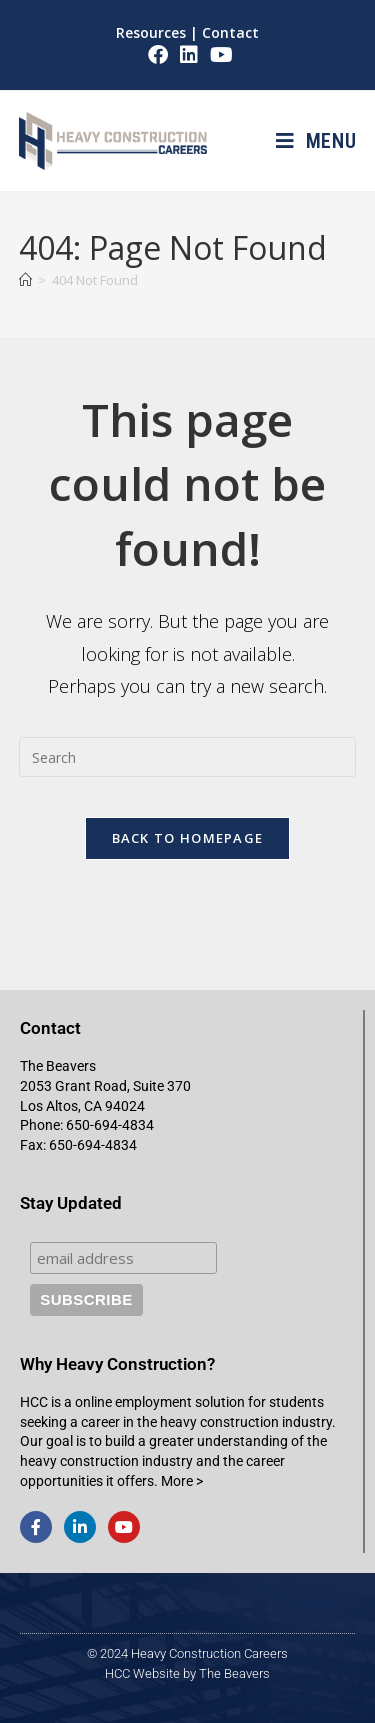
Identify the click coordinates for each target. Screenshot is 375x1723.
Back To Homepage (188, 838)
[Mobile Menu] (316, 141)
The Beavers (234, 1673)
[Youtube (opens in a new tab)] (218, 55)
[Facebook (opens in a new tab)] (158, 55)
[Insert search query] (188, 757)
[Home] (25, 280)
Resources (151, 32)
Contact (230, 32)
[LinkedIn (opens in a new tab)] (189, 55)
